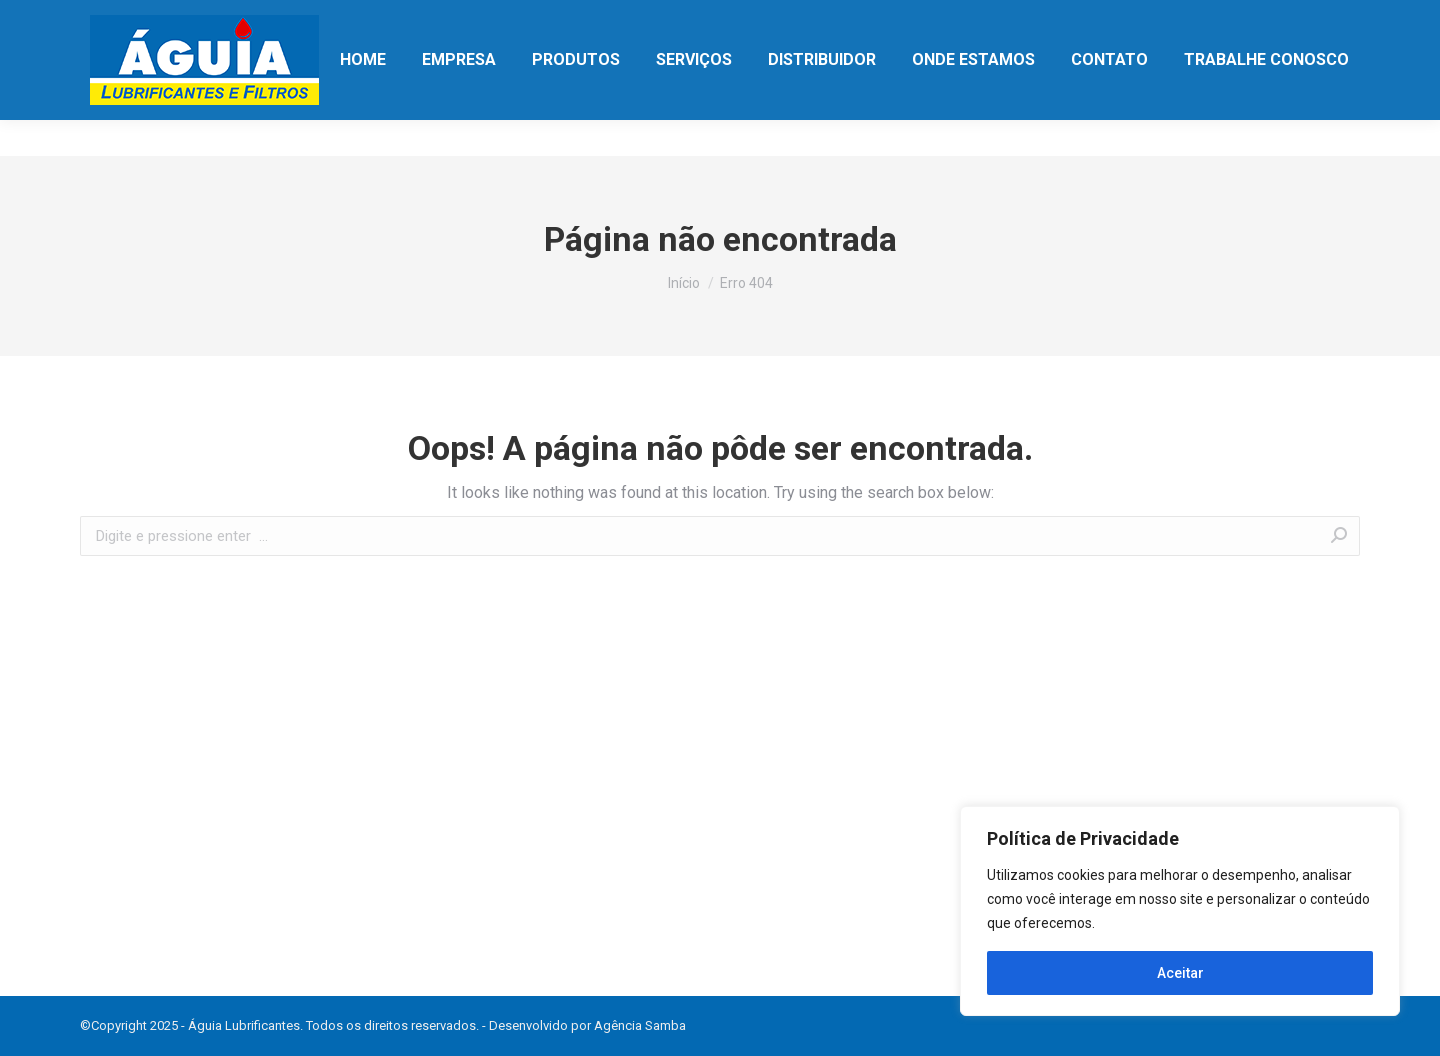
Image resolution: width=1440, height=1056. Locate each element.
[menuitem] (363, 96)
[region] (1180, 911)
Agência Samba (640, 1025)
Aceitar (1180, 973)
